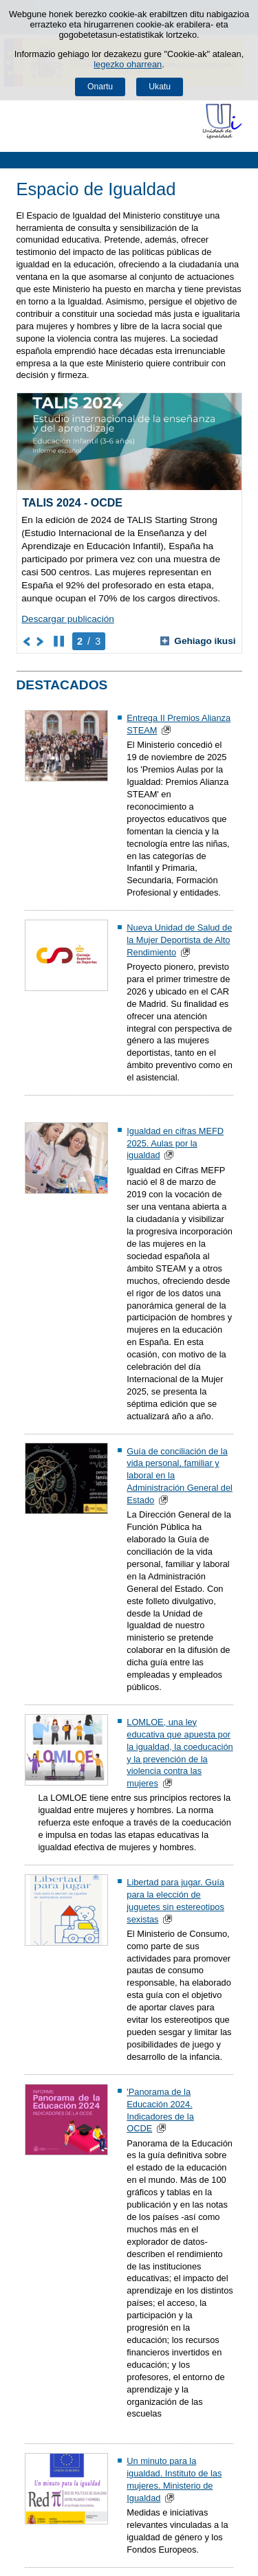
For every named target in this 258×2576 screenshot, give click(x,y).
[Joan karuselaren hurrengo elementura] (40, 641)
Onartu (100, 86)
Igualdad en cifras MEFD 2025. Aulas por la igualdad (175, 1143)
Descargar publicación (67, 619)
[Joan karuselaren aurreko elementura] (27, 641)
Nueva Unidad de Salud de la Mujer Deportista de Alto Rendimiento (179, 939)
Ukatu (160, 86)
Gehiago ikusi (198, 641)
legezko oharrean (128, 64)
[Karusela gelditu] (59, 641)
